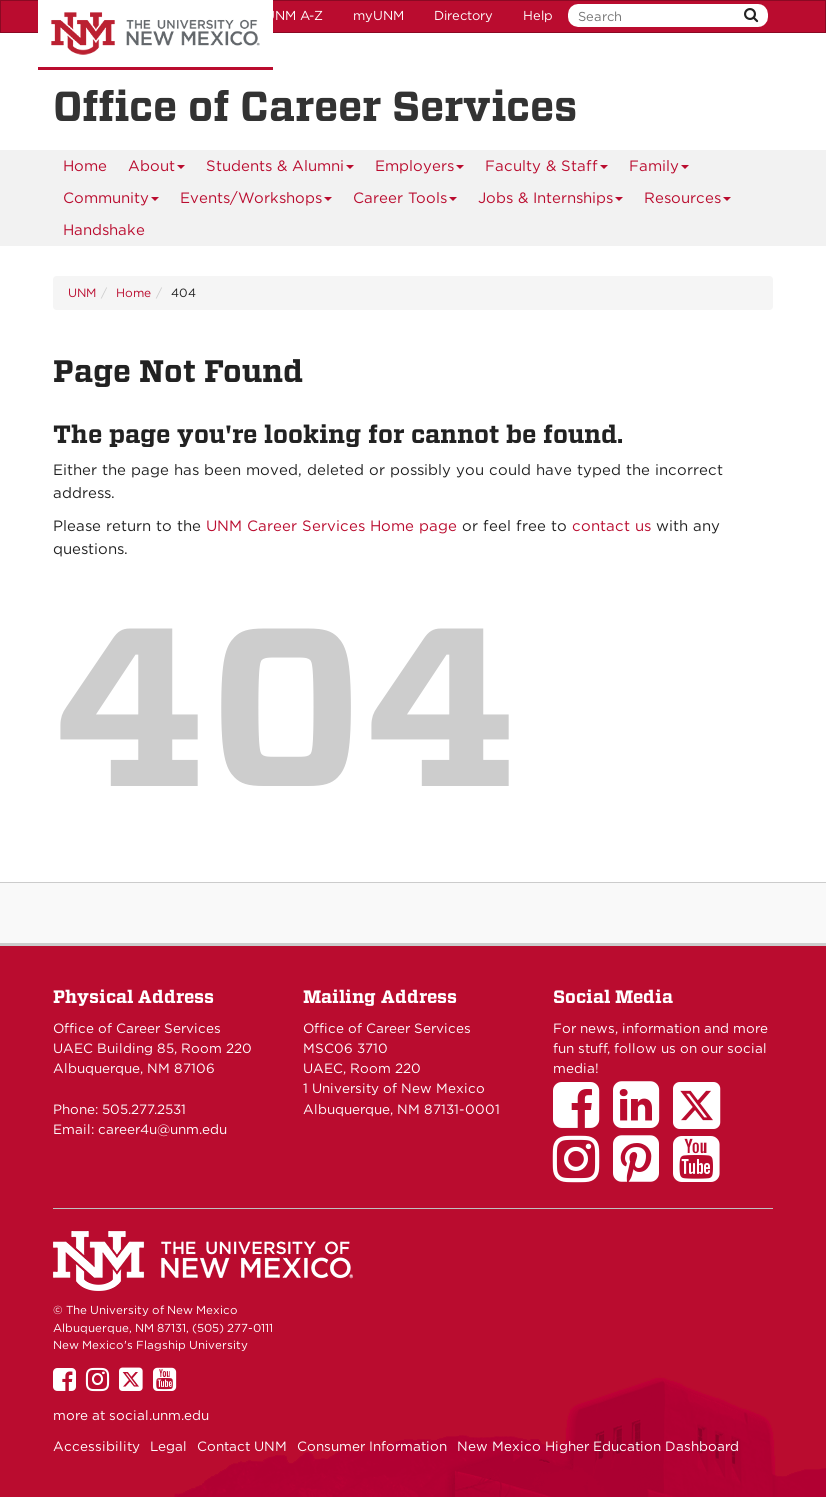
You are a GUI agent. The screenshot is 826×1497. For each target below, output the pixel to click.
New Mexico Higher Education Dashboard (598, 1446)
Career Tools (405, 201)
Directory (463, 15)
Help (538, 15)
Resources (688, 201)
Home (85, 166)
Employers (420, 169)
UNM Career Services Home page (331, 526)
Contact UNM (242, 1446)
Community (111, 201)
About (157, 169)
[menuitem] (85, 166)
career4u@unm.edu (162, 1129)
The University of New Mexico (155, 35)
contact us (611, 526)
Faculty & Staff (547, 169)
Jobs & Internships (551, 201)
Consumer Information (372, 1446)
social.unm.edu (159, 1415)
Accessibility (96, 1446)
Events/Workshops (256, 201)
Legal (168, 1446)
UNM (82, 292)
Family (659, 169)
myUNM (378, 15)
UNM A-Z (294, 15)
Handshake (104, 230)
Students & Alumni (280, 169)
